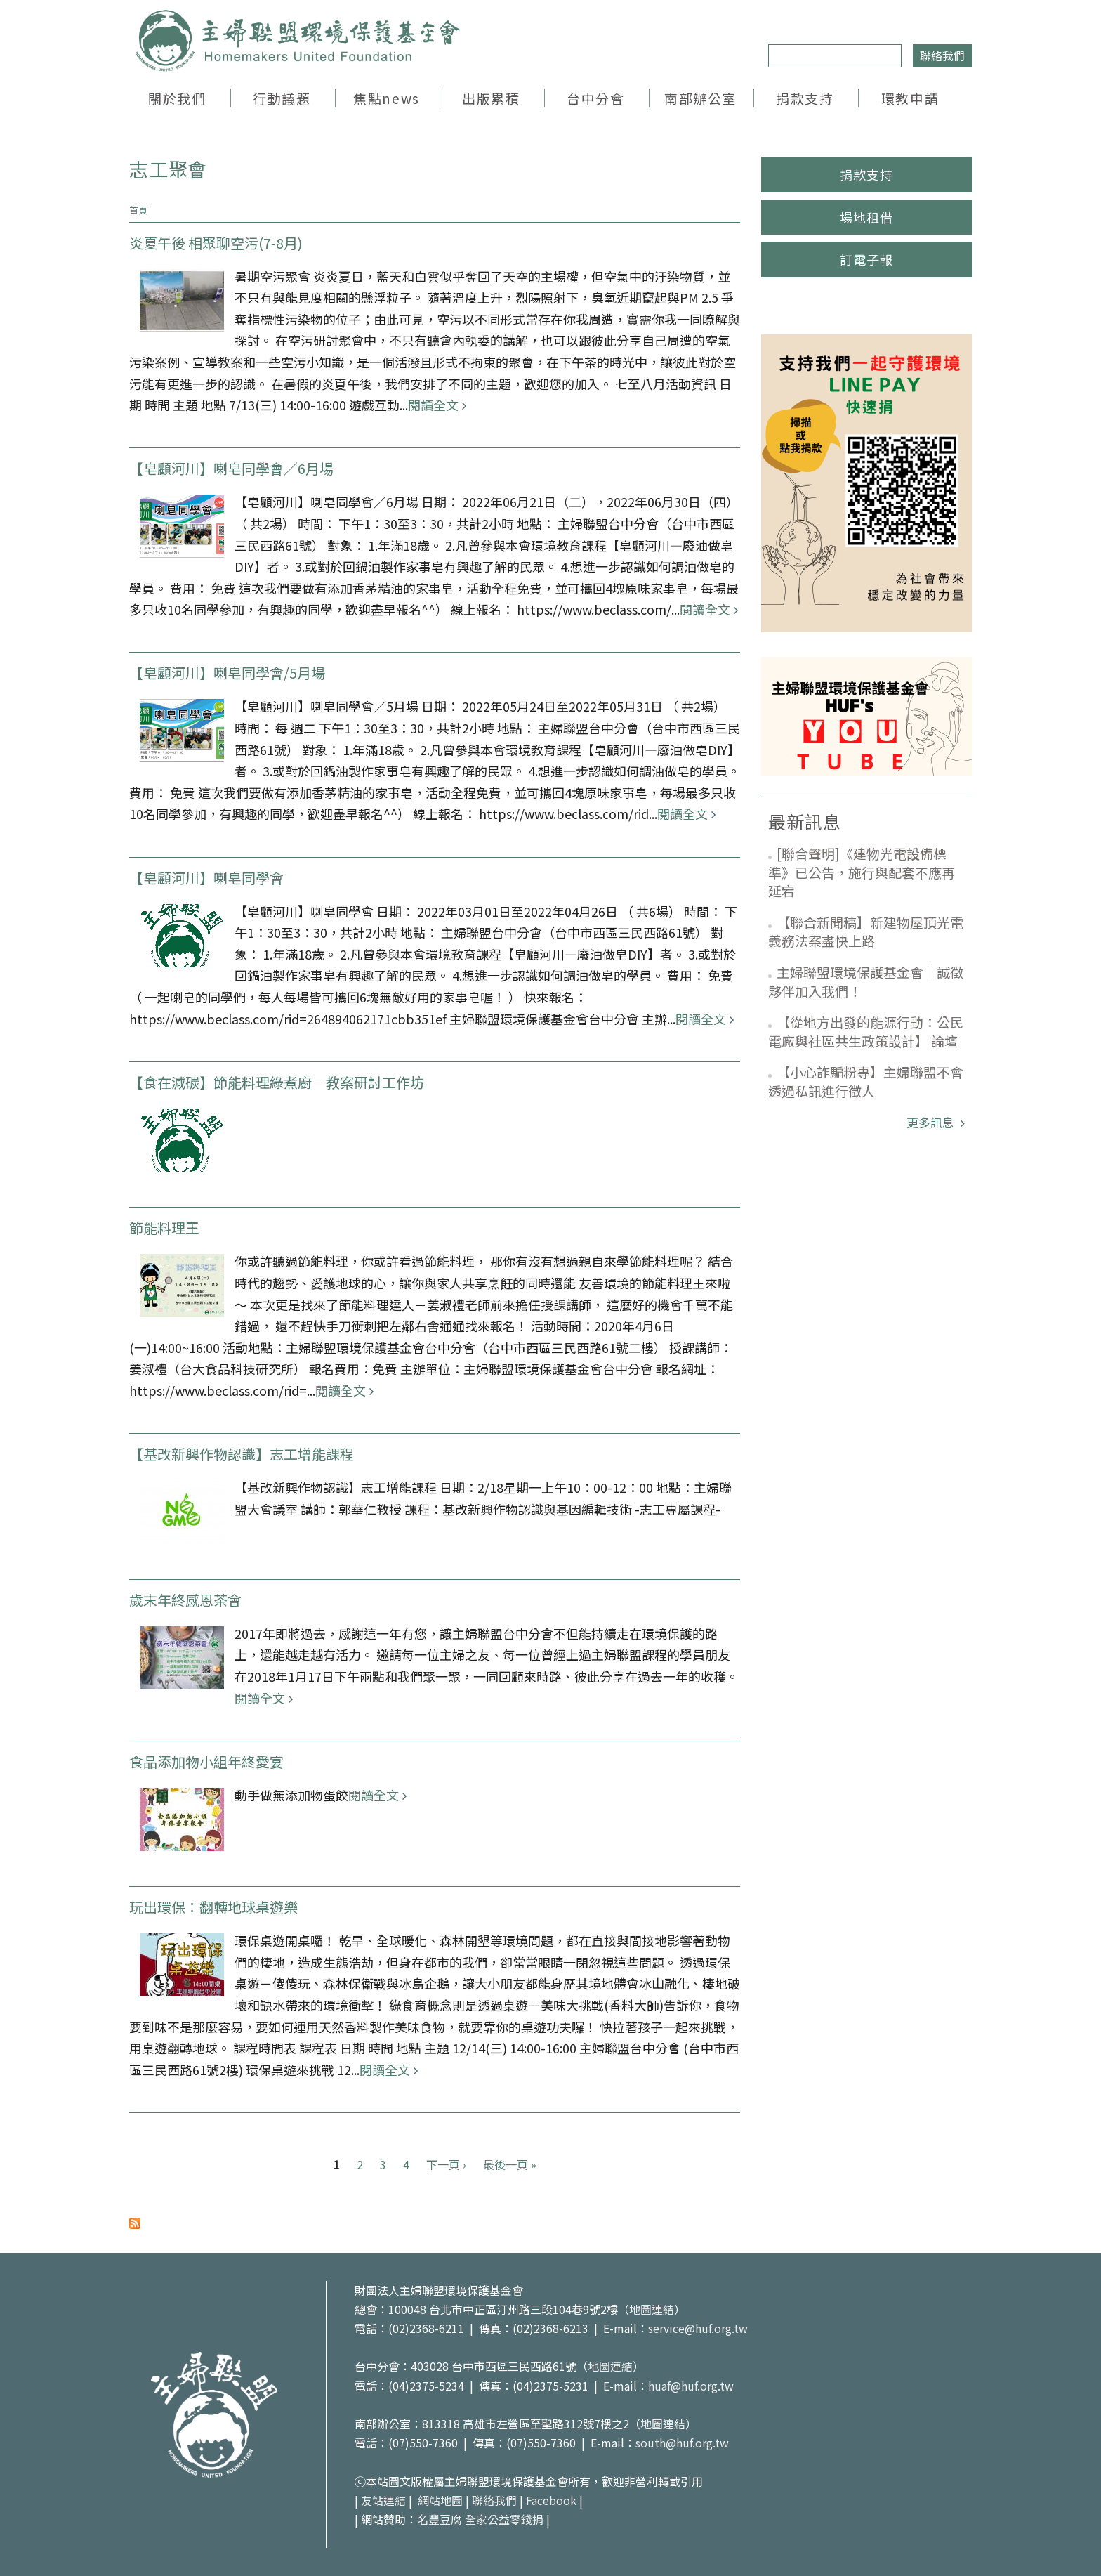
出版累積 (491, 98)
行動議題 (281, 98)
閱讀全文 (433, 404)
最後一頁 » (509, 2164)
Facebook (551, 2500)
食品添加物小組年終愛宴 (206, 1761)
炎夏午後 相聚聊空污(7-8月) (216, 243)
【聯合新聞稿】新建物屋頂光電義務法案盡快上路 (865, 931)
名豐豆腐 (439, 2519)
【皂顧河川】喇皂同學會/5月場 (227, 672)
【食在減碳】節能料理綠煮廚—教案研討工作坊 (276, 1082)
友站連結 (383, 2500)
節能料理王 (164, 1227)
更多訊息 (931, 1122)
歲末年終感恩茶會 (185, 1600)
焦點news (386, 98)
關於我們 (177, 98)
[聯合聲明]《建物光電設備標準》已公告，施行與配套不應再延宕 (861, 872)
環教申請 (910, 98)
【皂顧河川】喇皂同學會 (206, 878)
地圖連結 (651, 2309)
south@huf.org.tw (682, 2442)
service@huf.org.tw (698, 2328)
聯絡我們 (942, 55)
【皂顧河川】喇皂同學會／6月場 (231, 468)
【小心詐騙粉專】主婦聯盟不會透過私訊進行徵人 (865, 1081)
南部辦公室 (700, 98)
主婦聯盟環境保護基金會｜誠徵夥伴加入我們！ (865, 981)
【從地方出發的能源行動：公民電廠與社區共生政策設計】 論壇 (865, 1031)
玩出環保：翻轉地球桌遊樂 (213, 1907)
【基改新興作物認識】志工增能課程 (241, 1454)
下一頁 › (446, 2164)
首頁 (138, 209)
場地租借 (866, 217)
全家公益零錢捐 (504, 2519)
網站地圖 (440, 2500)
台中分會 (595, 98)
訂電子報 (866, 259)
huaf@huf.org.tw (691, 2385)
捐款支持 (804, 98)
